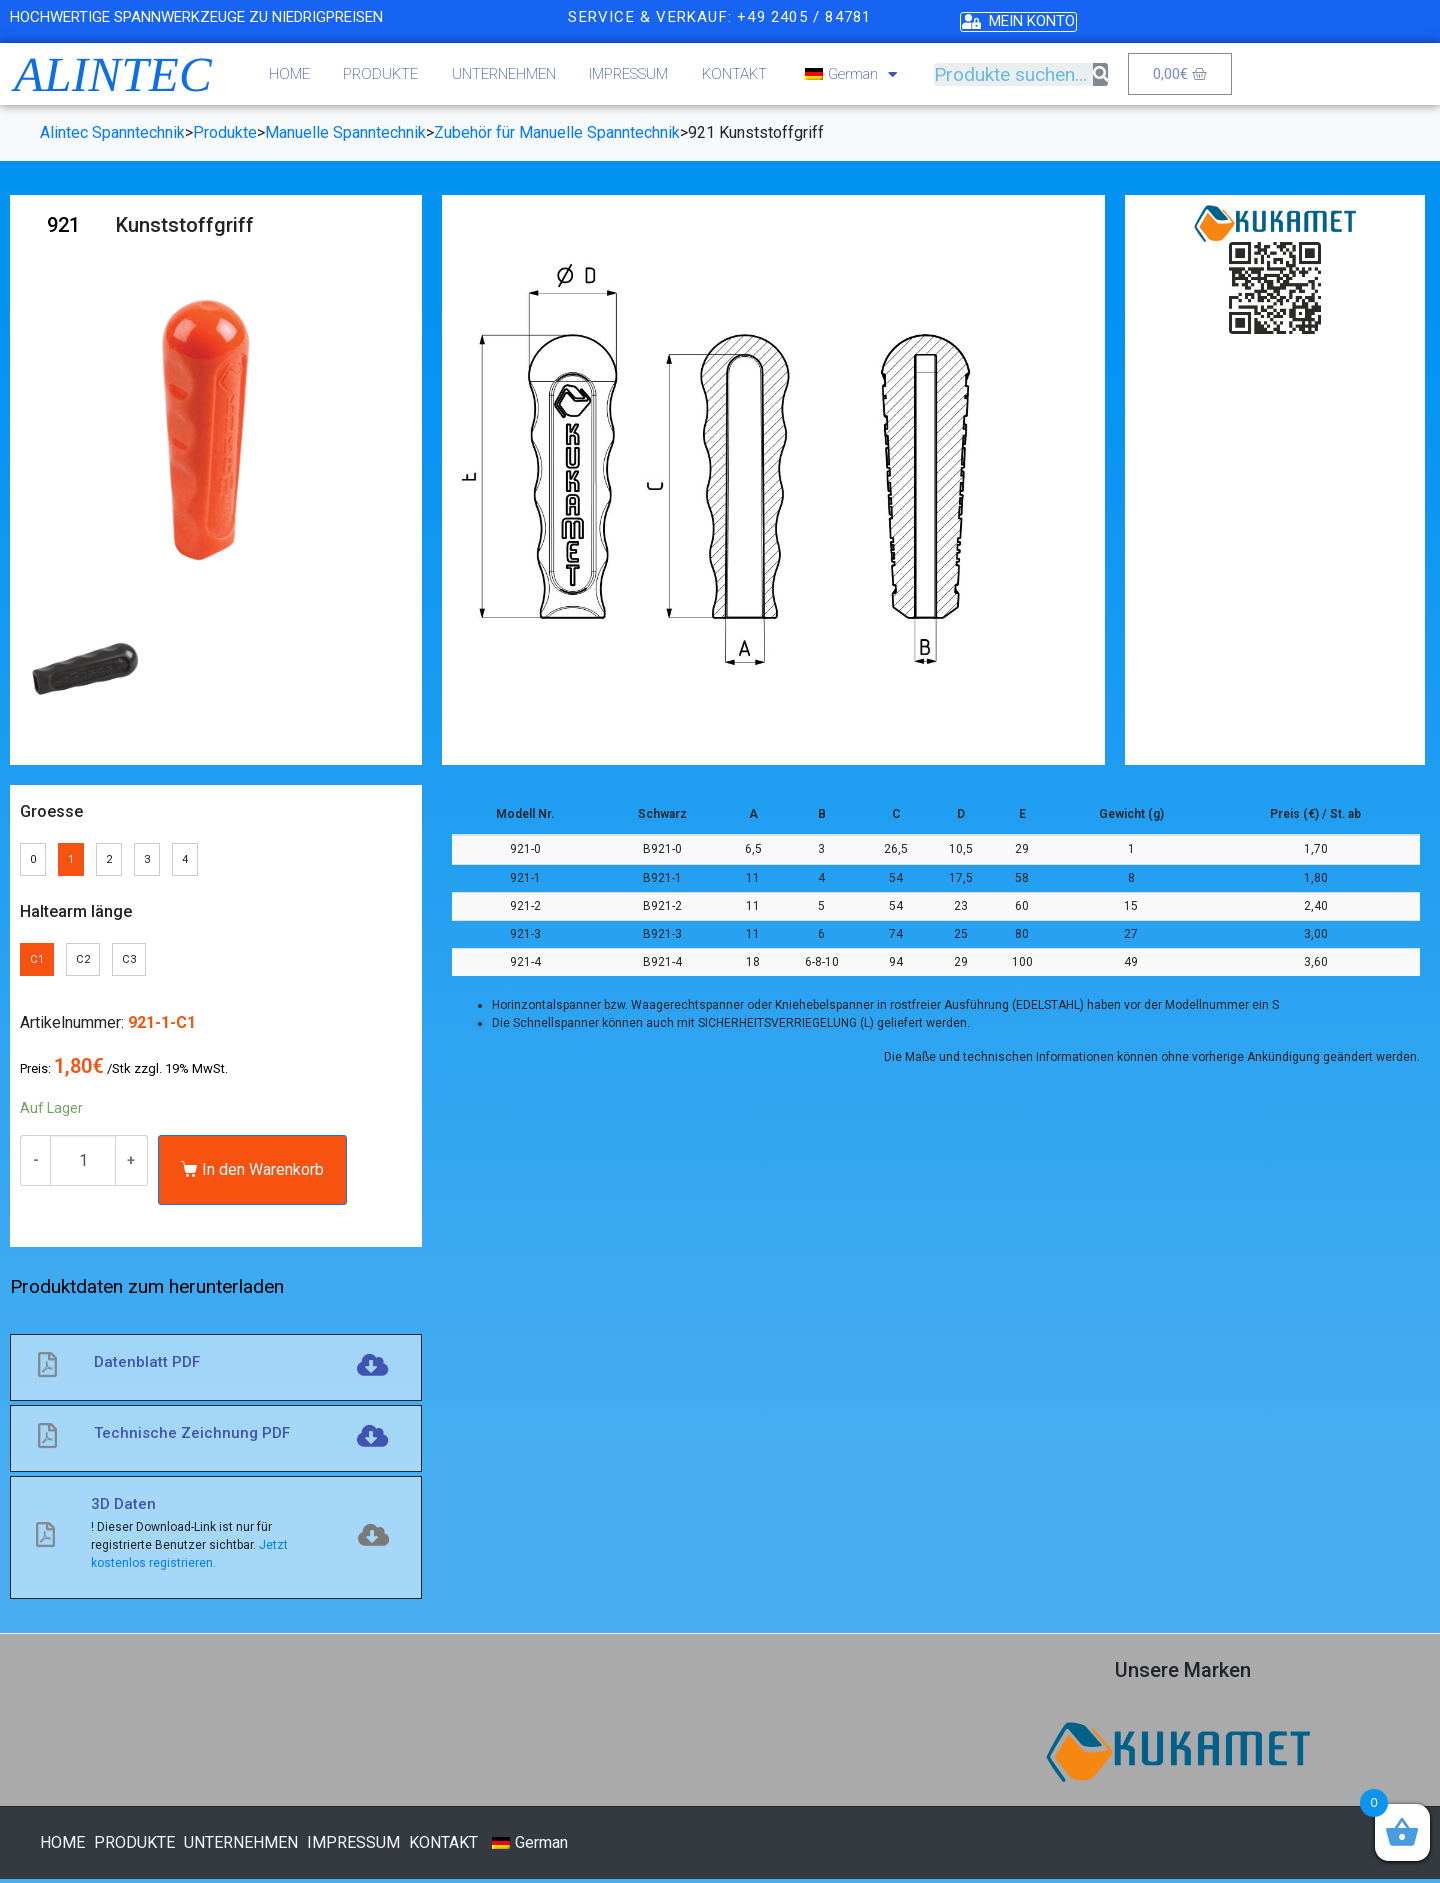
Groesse (51, 811)
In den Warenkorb (263, 1173)
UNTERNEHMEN (504, 74)
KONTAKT (734, 74)
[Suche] (1100, 74)
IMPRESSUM (628, 74)
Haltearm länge (76, 913)
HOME (289, 74)
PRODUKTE (380, 74)
